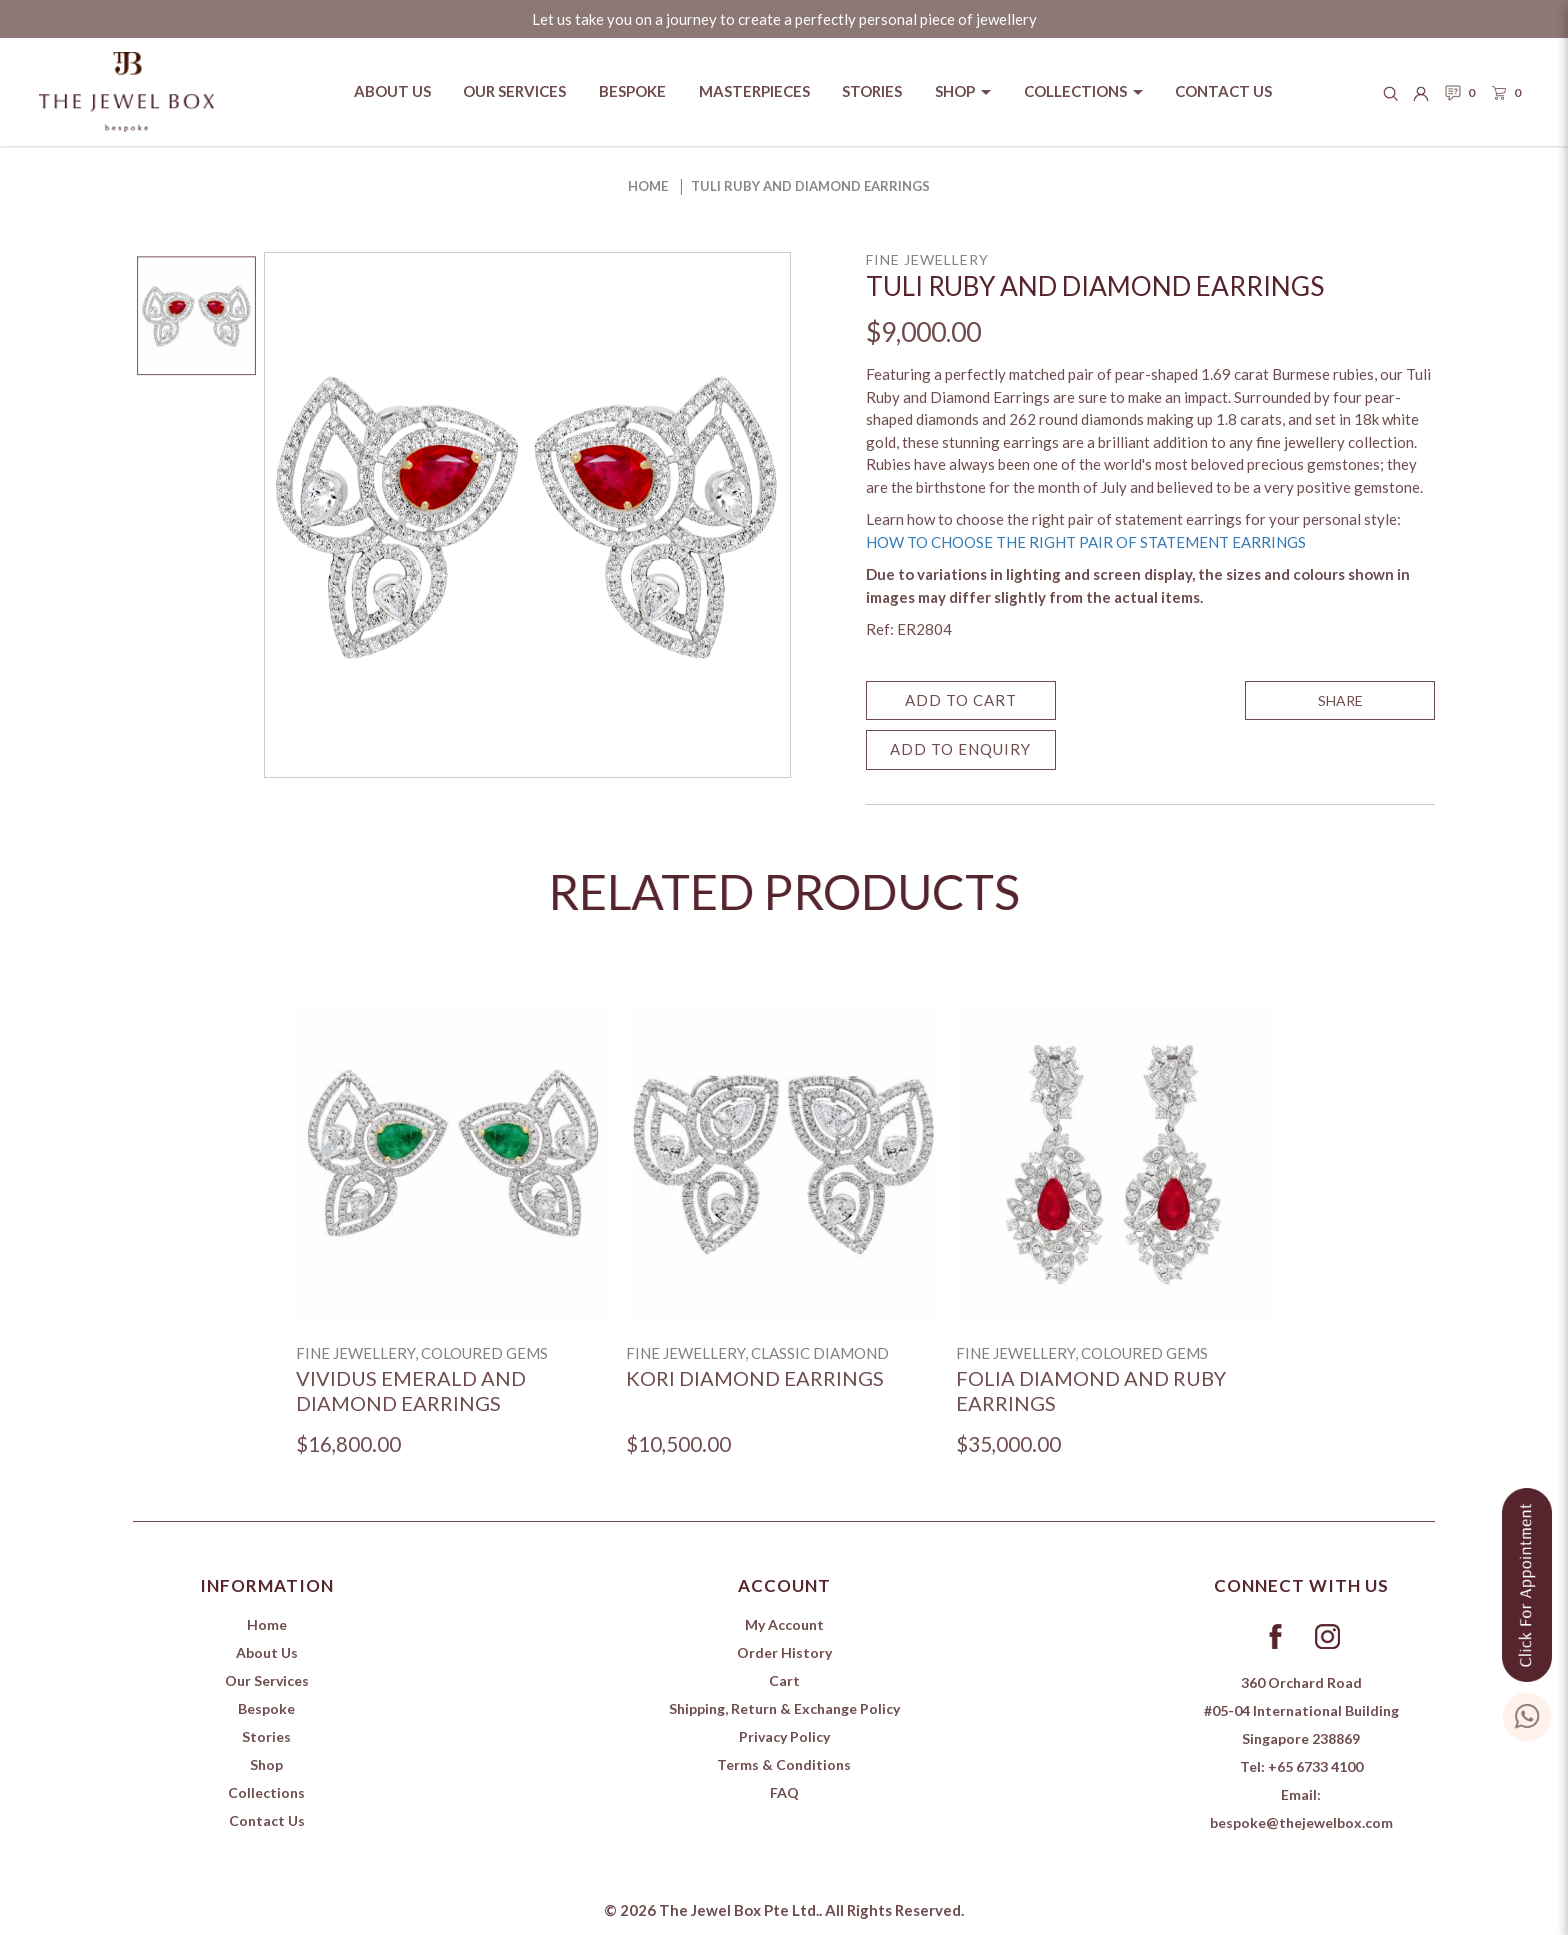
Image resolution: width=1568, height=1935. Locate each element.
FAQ (784, 1792)
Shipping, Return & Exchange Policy (784, 1708)
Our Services (267, 1680)
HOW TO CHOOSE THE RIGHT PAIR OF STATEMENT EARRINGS (1086, 542)
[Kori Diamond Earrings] (783, 1164)
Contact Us (267, 1820)
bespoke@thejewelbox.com (1301, 1822)
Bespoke (266, 1708)
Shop (266, 1764)
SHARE (1340, 700)
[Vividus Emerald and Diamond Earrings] (453, 1164)
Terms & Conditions (784, 1764)
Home (648, 186)
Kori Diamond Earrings (755, 1378)
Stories (266, 1736)
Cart (784, 1680)
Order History (784, 1652)
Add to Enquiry (960, 749)
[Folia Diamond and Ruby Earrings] (1113, 1164)
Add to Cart (961, 700)
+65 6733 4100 (1315, 1766)
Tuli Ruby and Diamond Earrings (810, 186)
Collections (266, 1792)
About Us (267, 1652)
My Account (784, 1624)
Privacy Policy (784, 1736)
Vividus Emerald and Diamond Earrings (411, 1390)
